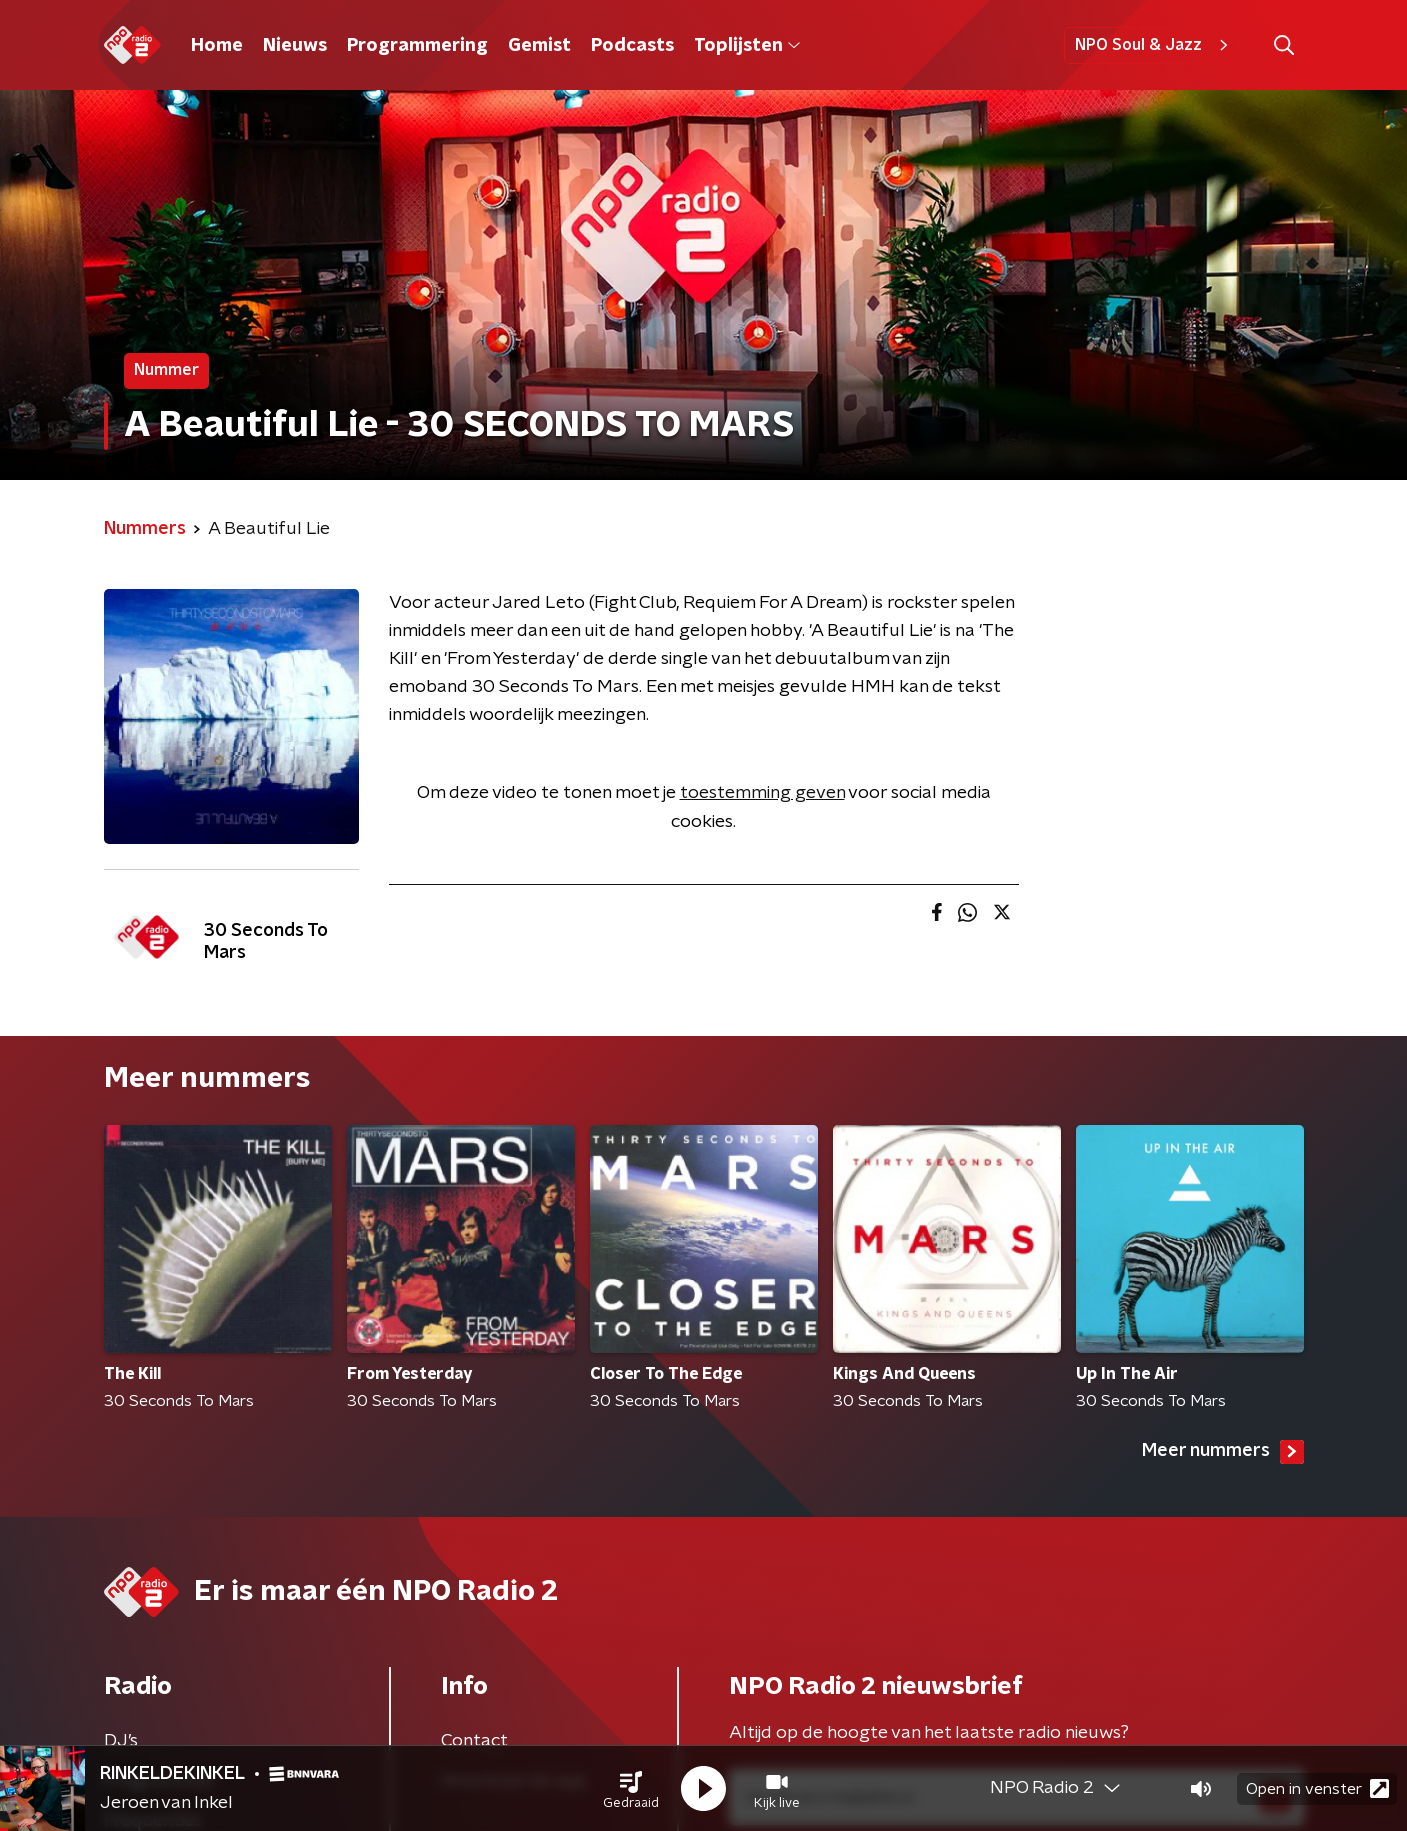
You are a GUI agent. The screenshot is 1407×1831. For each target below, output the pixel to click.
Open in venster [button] (1317, 1788)
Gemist (539, 46)
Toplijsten (747, 46)
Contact (474, 1741)
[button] (631, 1789)
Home (217, 46)
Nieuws (295, 46)
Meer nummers (1223, 1452)
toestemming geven (762, 793)
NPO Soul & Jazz (1154, 45)
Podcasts (632, 46)
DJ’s (121, 1741)
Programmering (417, 46)
